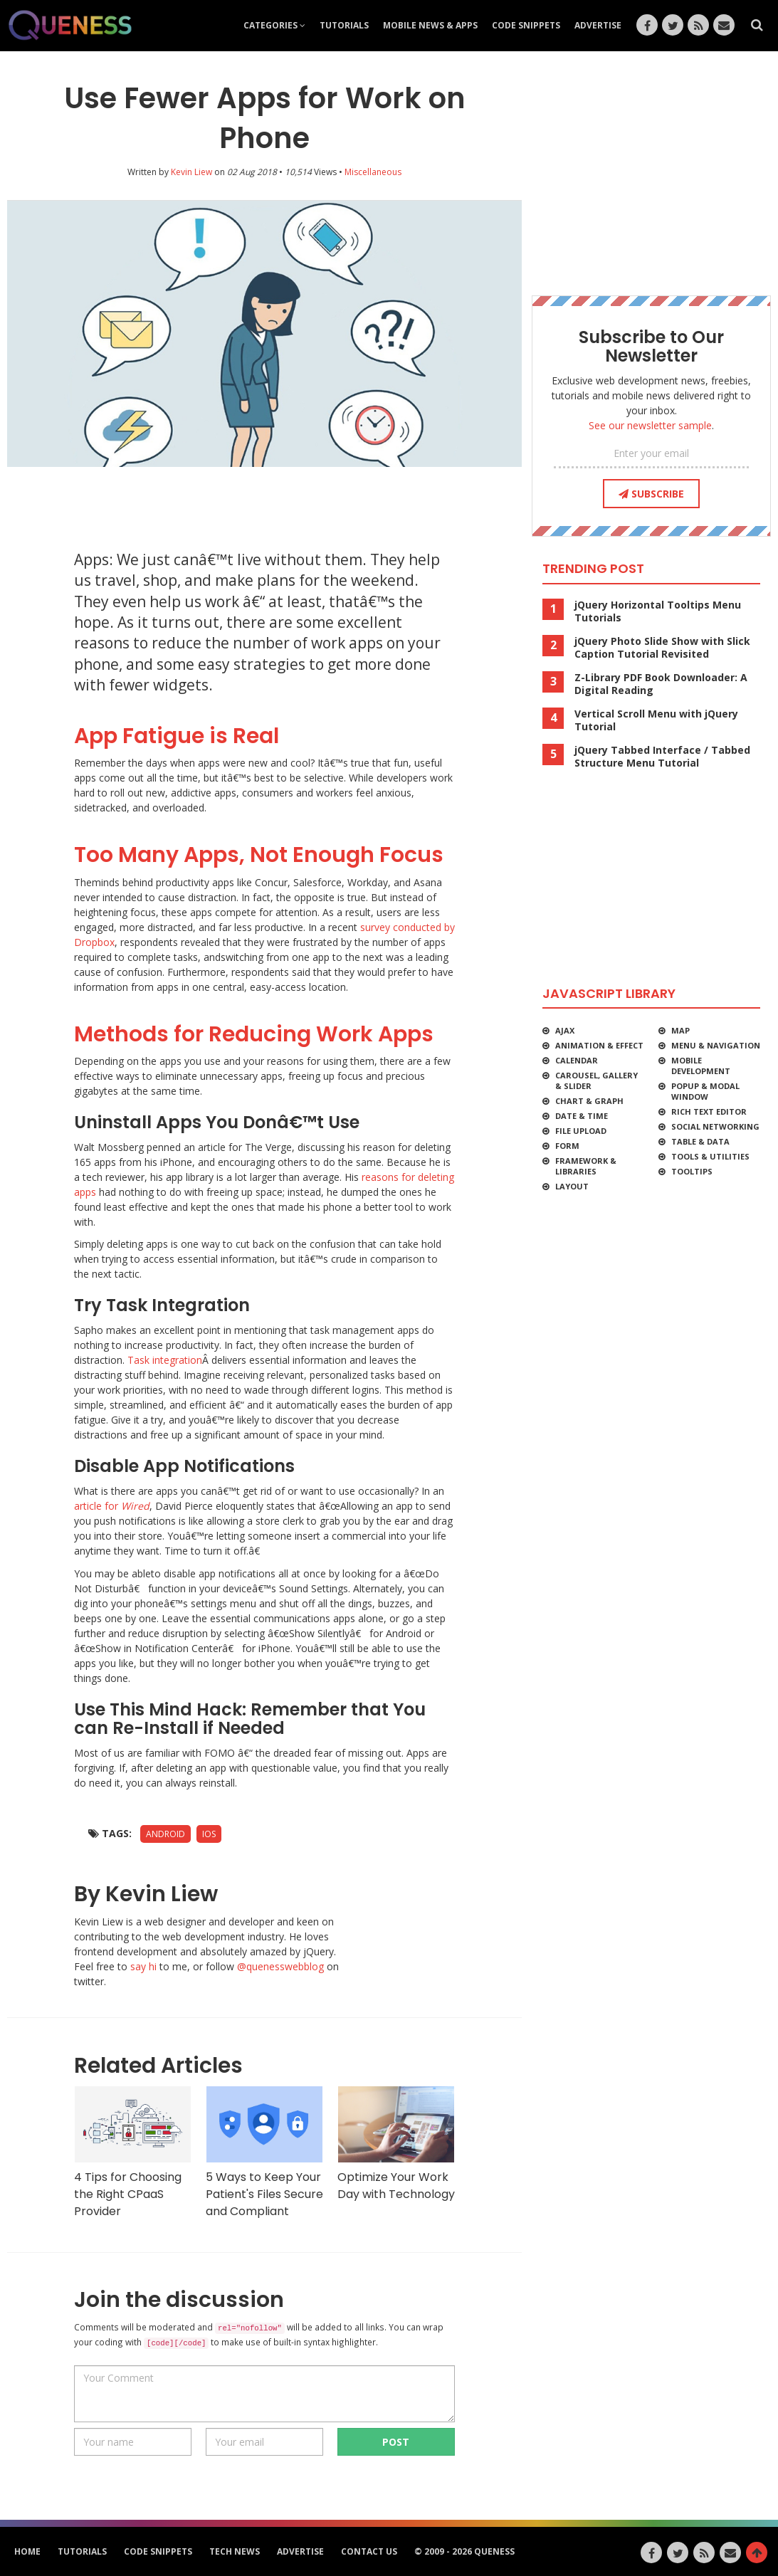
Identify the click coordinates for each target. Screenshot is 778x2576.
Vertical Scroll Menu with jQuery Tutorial (656, 720)
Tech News (234, 2551)
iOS (209, 1834)
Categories (274, 25)
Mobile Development (700, 1065)
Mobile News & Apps (430, 25)
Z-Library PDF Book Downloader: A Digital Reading (660, 684)
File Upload (580, 1130)
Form (567, 1145)
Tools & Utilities (710, 1156)
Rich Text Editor (709, 1111)
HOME (27, 2551)
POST (395, 2442)
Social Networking (715, 1126)
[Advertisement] (273, 502)
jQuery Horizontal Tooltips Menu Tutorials (657, 611)
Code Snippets (526, 25)
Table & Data (700, 1141)
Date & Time (581, 1115)
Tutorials (344, 25)
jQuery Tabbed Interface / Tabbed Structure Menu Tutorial (662, 756)
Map (680, 1030)
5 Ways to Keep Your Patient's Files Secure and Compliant (264, 2152)
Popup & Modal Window (705, 1091)
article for (111, 1506)
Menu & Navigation (715, 1045)
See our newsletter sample (650, 425)
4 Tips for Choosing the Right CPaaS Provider (132, 2152)
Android (165, 1834)
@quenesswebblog (280, 1966)
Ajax (564, 1030)
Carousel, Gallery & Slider (596, 1080)
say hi (143, 1966)
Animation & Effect (599, 1045)
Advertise (597, 25)
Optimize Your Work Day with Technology (396, 2144)
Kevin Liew (191, 172)
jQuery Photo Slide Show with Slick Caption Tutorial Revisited (662, 648)
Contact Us (369, 2551)
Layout (572, 1186)
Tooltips (692, 1171)
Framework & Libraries (585, 1166)
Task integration (164, 1360)
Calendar (576, 1060)
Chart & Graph (589, 1100)
